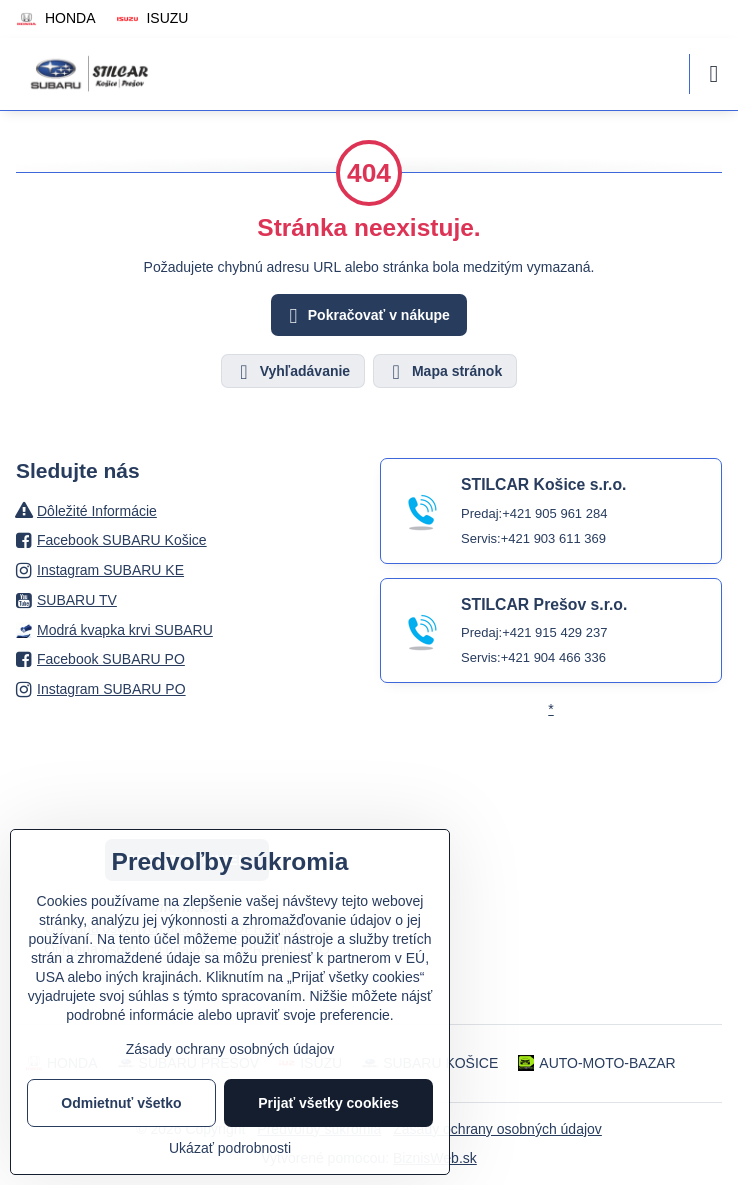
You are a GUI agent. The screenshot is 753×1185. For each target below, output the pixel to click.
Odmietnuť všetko (121, 1103)
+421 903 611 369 (553, 538)
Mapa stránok (444, 372)
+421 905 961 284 (554, 513)
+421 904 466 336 (553, 657)
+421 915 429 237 (554, 632)
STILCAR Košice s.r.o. (543, 484)
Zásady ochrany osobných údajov (497, 1129)
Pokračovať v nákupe (366, 316)
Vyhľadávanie (292, 372)
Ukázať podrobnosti (230, 1148)
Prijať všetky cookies (328, 1103)
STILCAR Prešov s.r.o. (544, 604)
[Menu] (714, 74)
